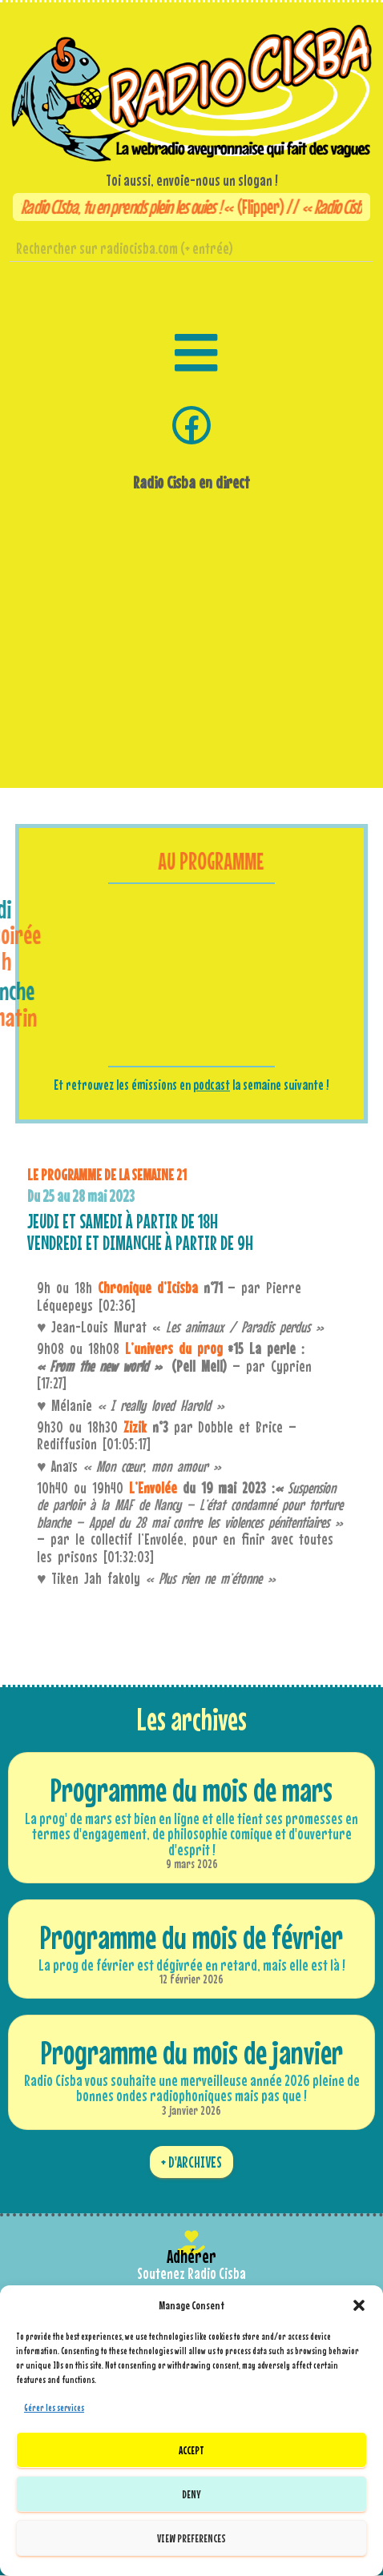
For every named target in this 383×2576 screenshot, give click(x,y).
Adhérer (191, 2256)
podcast (211, 1084)
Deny (191, 2494)
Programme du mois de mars (191, 1789)
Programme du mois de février (191, 1937)
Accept (191, 2450)
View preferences (191, 2538)
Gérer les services (54, 2407)
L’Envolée (153, 1488)
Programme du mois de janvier (192, 2052)
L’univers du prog (174, 1348)
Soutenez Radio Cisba (191, 2273)
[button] (359, 2305)
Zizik (135, 1427)
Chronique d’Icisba (148, 1287)
